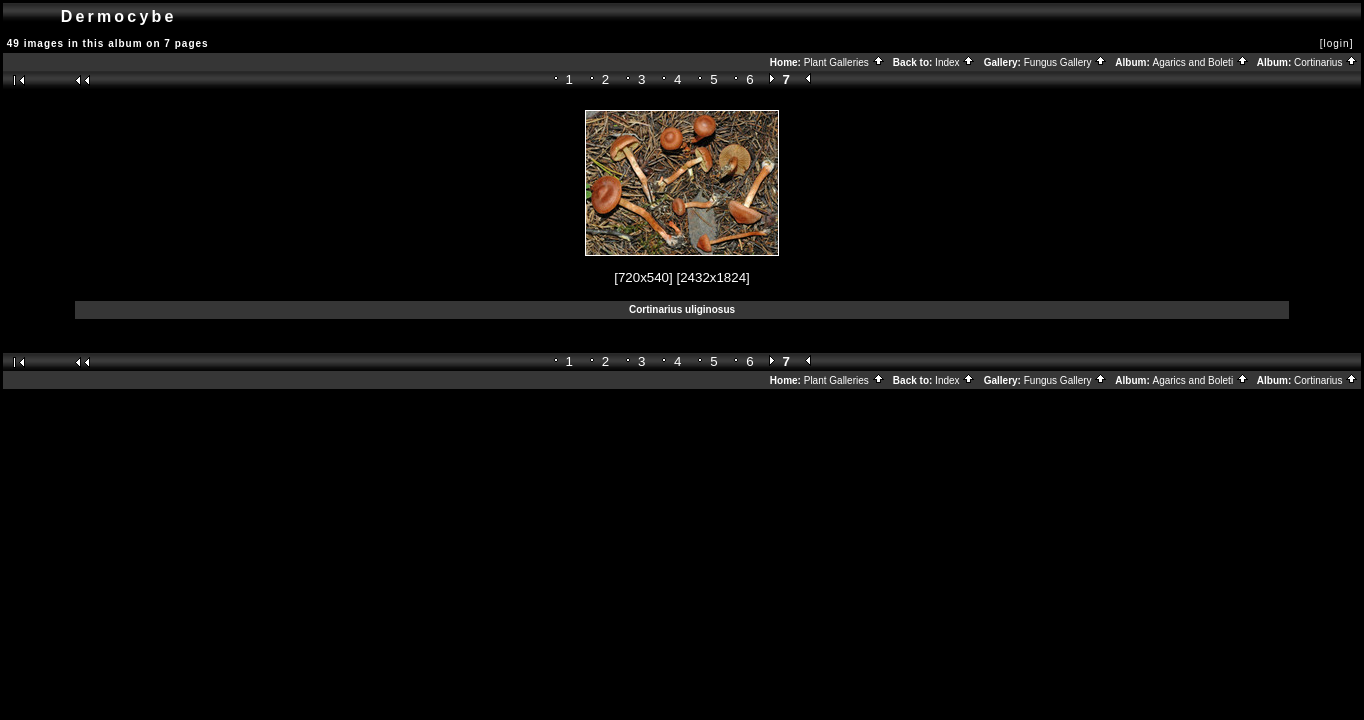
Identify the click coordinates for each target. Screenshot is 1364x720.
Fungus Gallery (1066, 62)
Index (955, 62)
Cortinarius (1326, 62)
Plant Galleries (844, 62)
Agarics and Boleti (1201, 62)
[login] (1337, 43)
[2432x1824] (712, 277)
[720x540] (643, 277)
